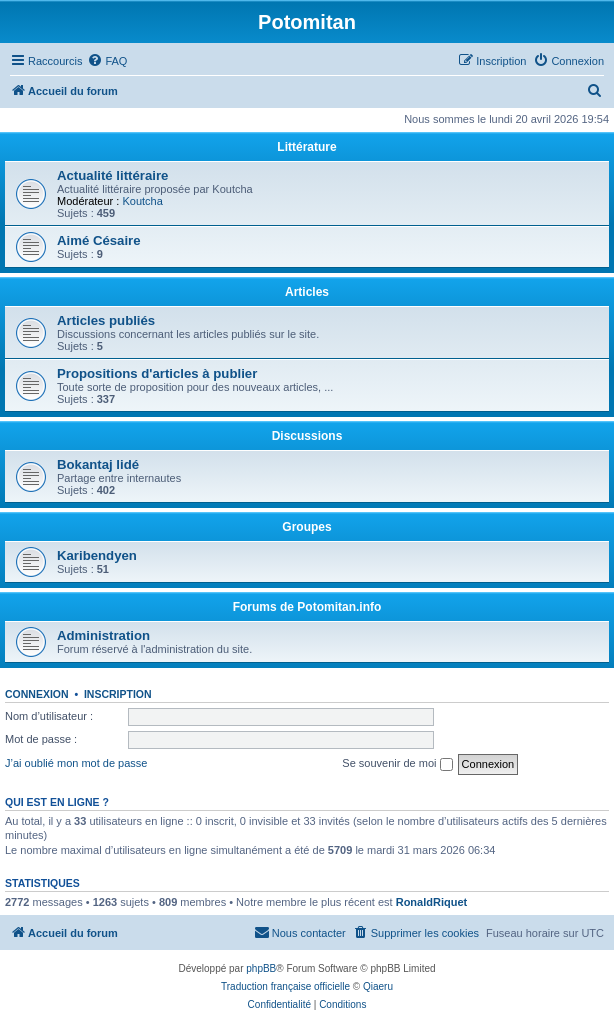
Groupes (306, 527)
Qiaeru (378, 986)
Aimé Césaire (99, 240)
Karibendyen (97, 555)
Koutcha (142, 201)
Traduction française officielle (285, 986)
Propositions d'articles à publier (157, 373)
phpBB (261, 968)
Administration (103, 635)
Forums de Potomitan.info (307, 607)
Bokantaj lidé (98, 464)
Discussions (307, 436)
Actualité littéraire (112, 175)
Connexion (37, 694)
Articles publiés (106, 320)
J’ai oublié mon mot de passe (76, 763)
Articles (307, 292)
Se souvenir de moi (397, 764)
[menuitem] (107, 61)
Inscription (118, 694)
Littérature (306, 147)
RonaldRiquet (432, 902)
